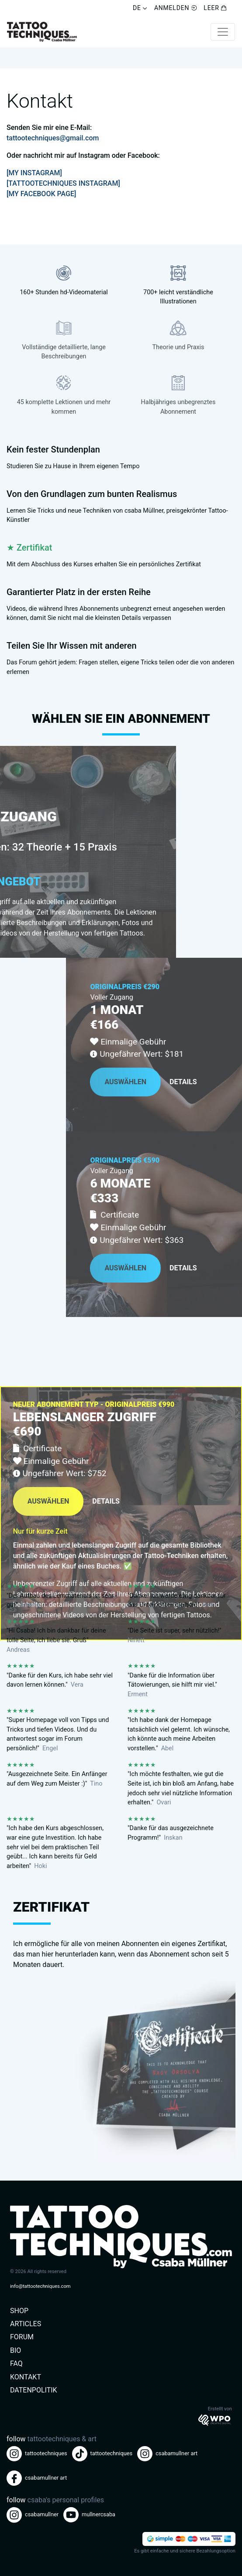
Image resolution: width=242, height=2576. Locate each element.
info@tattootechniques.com (40, 2286)
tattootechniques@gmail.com (53, 138)
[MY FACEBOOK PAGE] (41, 194)
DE (140, 7)
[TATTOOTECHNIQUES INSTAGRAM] (63, 183)
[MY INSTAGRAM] (34, 173)
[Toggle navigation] (223, 32)
